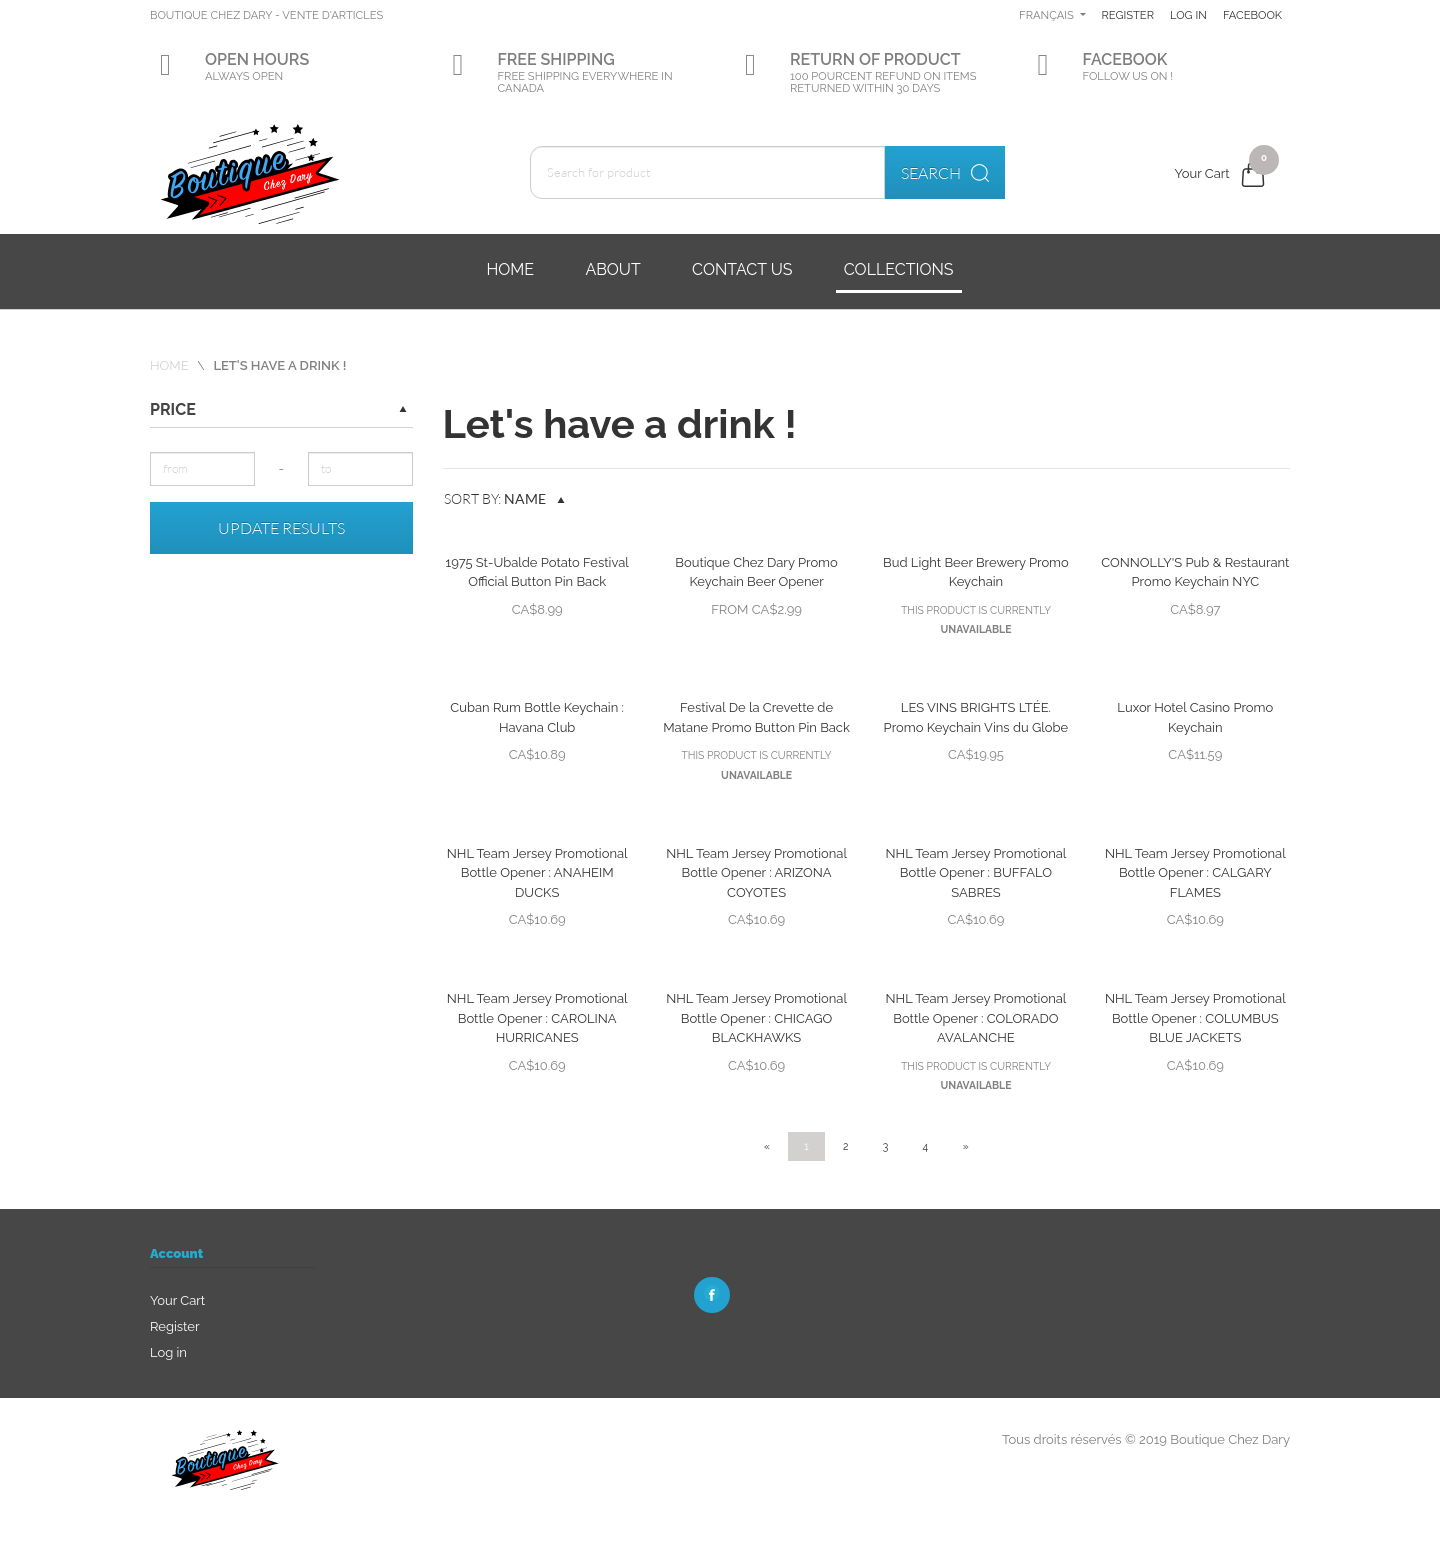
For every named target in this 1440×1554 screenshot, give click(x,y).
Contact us (742, 269)
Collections (899, 269)
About (612, 269)
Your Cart (177, 1300)
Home (510, 269)
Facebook (1199, 76)
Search (945, 173)
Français (1117, 15)
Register (1199, 15)
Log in (1263, 15)
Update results (281, 528)
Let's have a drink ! (279, 365)
